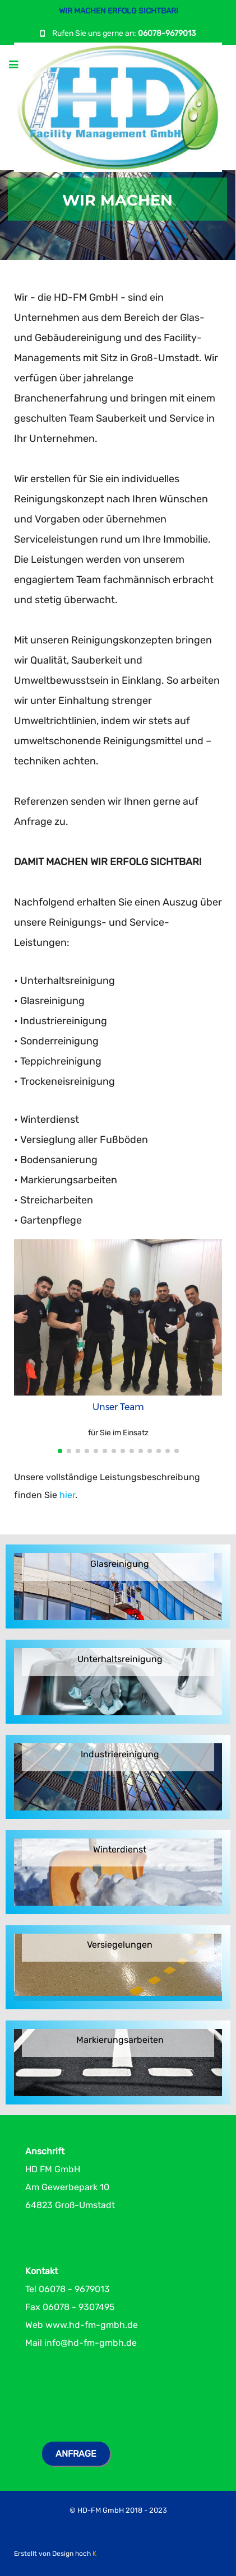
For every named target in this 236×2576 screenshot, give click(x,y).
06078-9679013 (167, 33)
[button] (60, 1451)
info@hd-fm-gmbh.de (90, 2342)
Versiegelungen (119, 1945)
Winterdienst (119, 1850)
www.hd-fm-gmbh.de (91, 2325)
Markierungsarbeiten (120, 2040)
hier (67, 1495)
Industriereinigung (120, 1754)
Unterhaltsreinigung (120, 1659)
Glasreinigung (119, 1564)
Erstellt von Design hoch (55, 2554)
